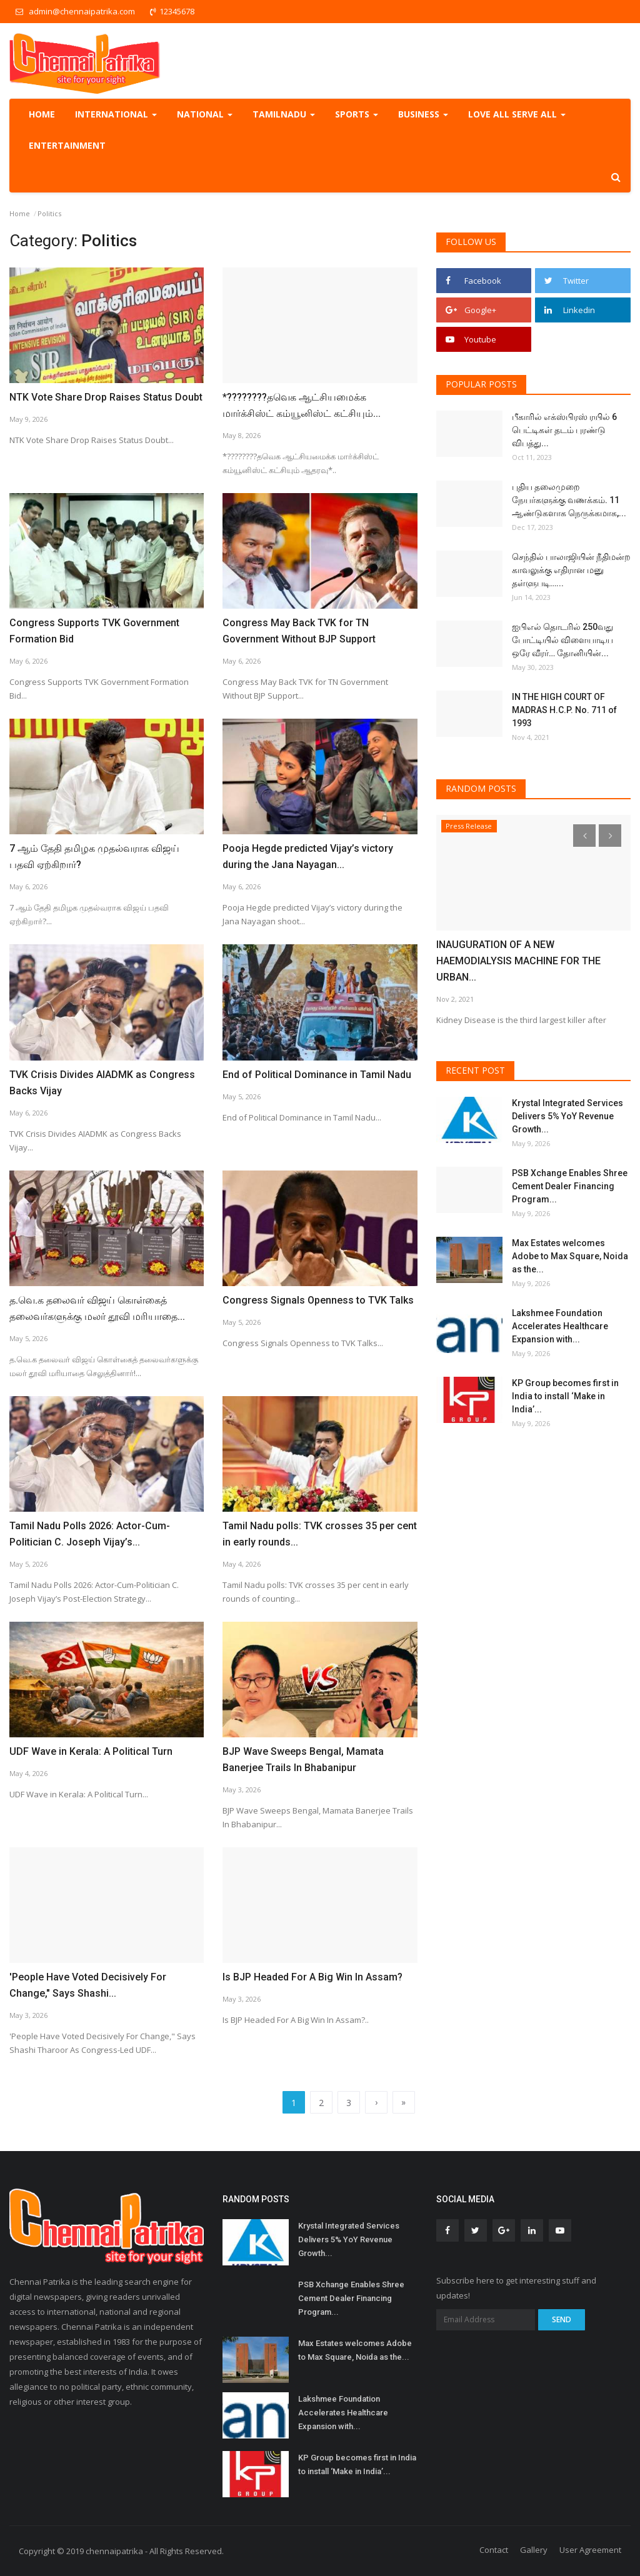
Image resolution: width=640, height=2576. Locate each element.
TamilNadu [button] (283, 114)
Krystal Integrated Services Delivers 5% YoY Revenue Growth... (567, 1116)
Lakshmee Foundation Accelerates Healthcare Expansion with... (560, 1326)
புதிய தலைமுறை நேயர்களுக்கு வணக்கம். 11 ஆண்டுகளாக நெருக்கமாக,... (569, 500)
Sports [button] (356, 114)
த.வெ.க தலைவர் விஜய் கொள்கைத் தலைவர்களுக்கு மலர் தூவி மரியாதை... (97, 1308)
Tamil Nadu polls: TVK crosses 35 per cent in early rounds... (319, 1534)
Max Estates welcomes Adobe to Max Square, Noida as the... (570, 1256)
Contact (493, 2549)
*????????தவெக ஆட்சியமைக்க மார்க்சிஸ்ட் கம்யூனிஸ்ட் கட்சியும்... (301, 405)
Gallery (534, 2549)
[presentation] (584, 835)
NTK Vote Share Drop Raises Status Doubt (105, 397)
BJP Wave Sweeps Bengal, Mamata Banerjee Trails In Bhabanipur (303, 1759)
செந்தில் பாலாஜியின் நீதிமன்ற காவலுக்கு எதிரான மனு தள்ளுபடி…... (571, 570)
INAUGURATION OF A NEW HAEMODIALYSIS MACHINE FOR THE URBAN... (518, 961)
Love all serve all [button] (517, 114)
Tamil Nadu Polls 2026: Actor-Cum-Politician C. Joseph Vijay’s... (89, 1534)
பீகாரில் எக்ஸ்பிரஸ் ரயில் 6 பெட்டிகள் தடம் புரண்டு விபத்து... (564, 430)
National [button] (204, 114)
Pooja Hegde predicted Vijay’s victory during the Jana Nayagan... (307, 856)
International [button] (116, 114)
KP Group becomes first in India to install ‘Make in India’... (565, 1396)
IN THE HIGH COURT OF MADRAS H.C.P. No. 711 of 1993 (564, 710)
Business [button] (423, 114)
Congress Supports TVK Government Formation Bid (94, 631)
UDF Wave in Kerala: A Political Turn (90, 1751)
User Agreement (590, 2549)
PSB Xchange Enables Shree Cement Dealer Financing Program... (570, 1186)
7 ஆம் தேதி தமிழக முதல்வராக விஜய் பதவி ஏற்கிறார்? (94, 856)
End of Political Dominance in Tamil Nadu (316, 1075)
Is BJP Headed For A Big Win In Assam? (312, 1977)
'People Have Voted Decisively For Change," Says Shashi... (87, 1985)
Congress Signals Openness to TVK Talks (318, 1300)
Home (42, 114)
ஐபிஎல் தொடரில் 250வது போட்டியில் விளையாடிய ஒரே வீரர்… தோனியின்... (562, 640)
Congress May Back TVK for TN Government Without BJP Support (299, 631)
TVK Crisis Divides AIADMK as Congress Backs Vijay (102, 1083)
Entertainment (67, 145)
